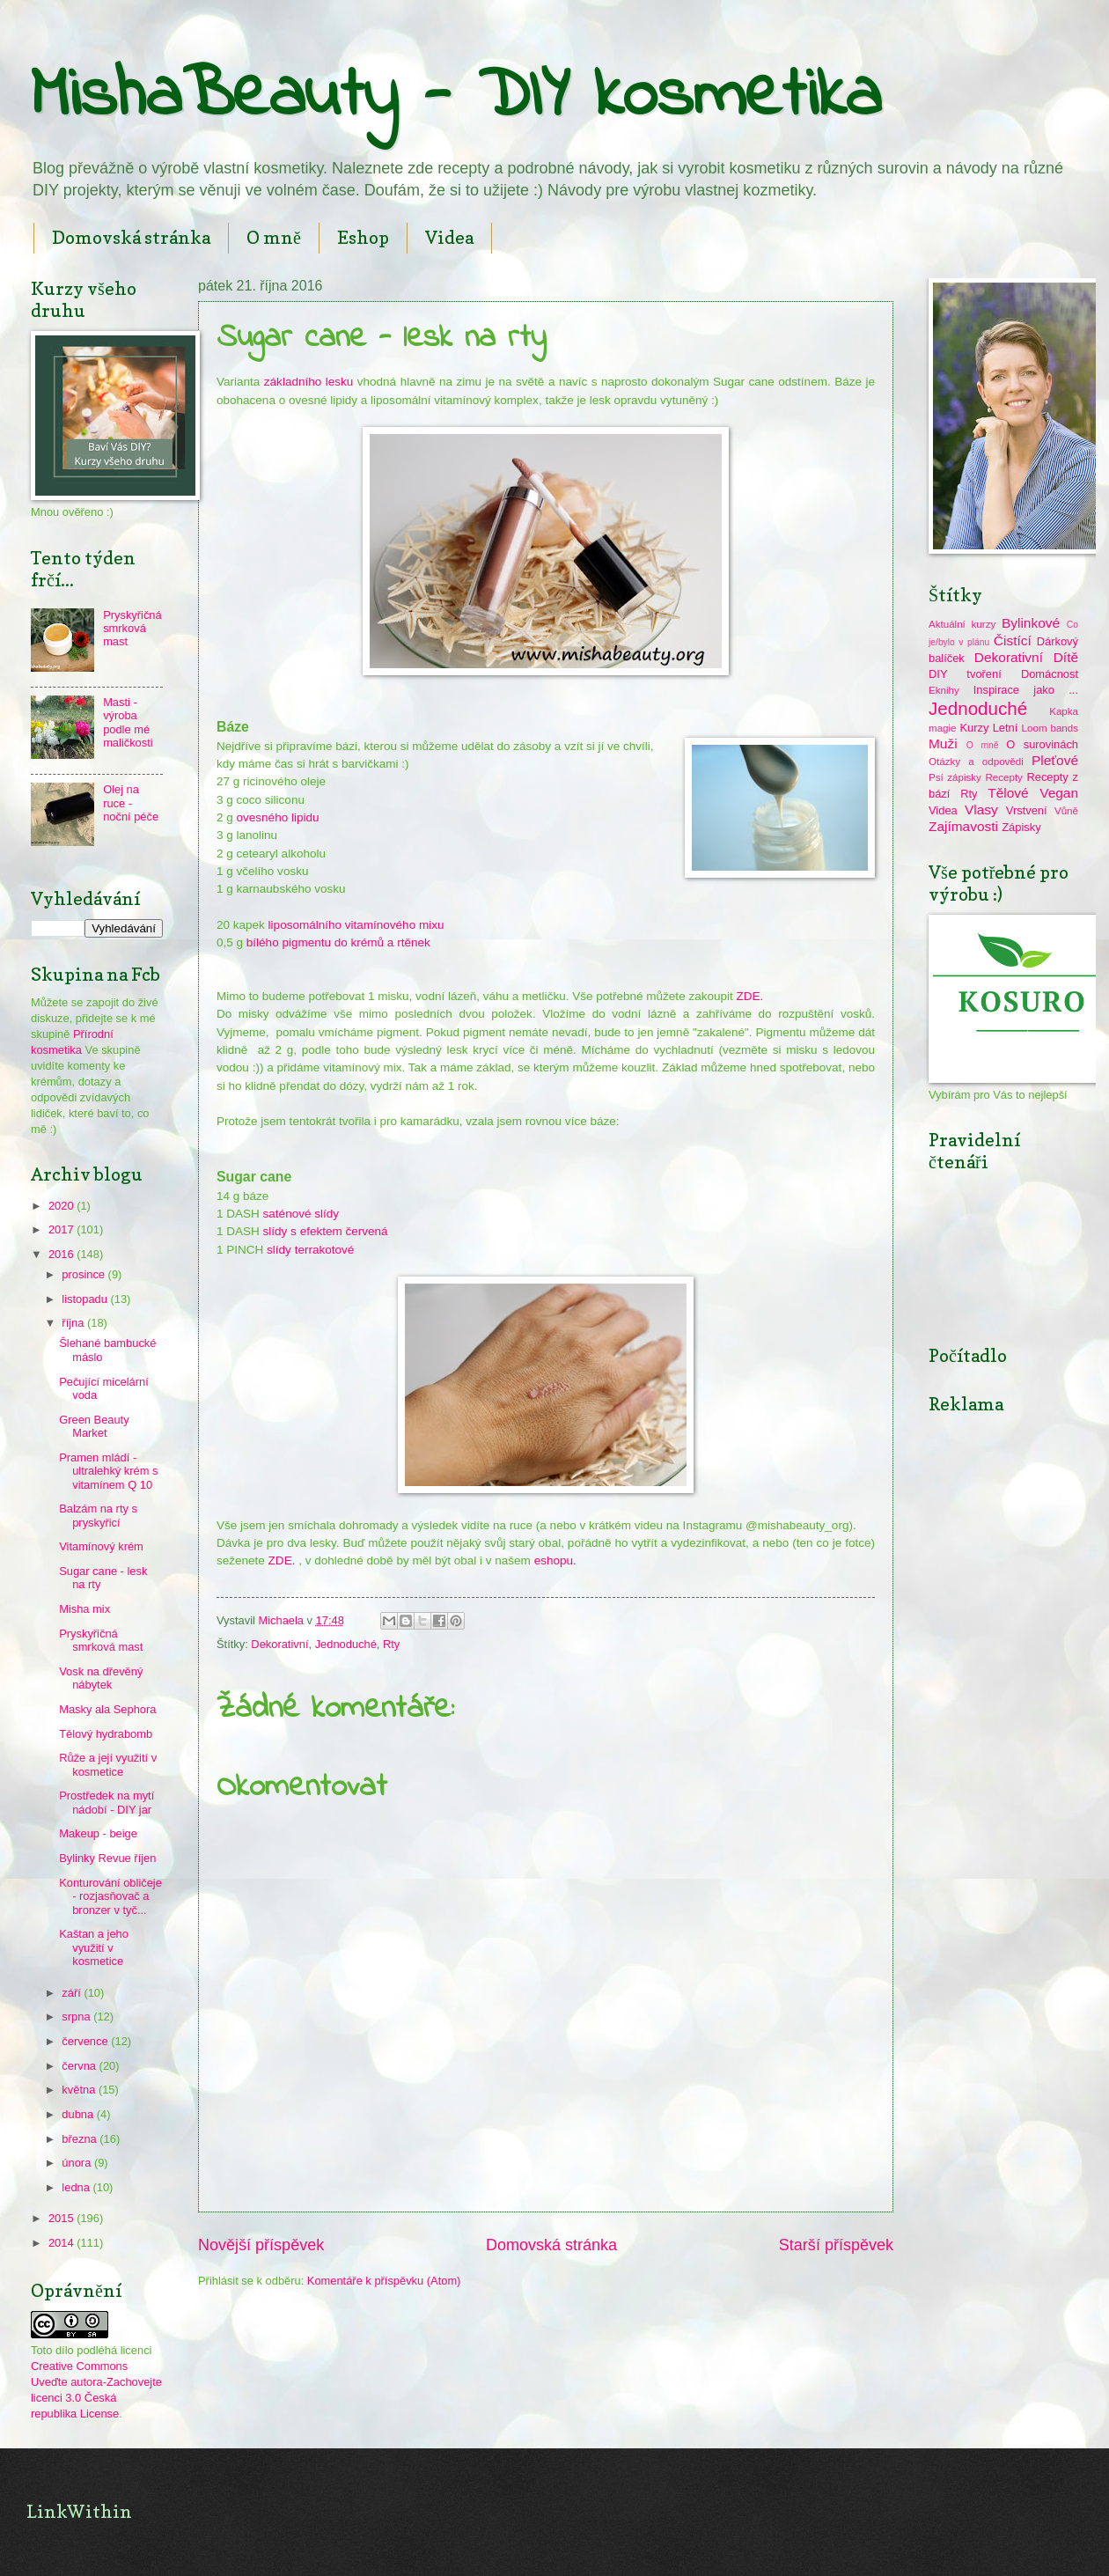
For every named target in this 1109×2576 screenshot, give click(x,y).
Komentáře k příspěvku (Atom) (384, 2280)
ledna (77, 2187)
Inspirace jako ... (1025, 689)
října (74, 1322)
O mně (273, 237)
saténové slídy (299, 1213)
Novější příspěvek (261, 2245)
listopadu (86, 1299)
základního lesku (308, 381)
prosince (84, 1274)
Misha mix (84, 1609)
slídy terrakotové (308, 1249)
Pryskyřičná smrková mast (132, 628)
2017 (62, 1229)
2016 (62, 1254)
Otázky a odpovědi (976, 761)
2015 (62, 2218)
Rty (391, 1644)
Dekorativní (279, 1644)
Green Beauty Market (94, 1426)
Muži (943, 743)
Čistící (1013, 640)
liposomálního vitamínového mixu (354, 924)
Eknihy (944, 690)
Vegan (1058, 792)
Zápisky (1021, 827)
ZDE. (750, 996)
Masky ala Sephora (107, 1709)
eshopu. (555, 1560)
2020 (62, 1205)
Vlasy (981, 809)
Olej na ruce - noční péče (130, 803)
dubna (79, 2114)
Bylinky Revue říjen (107, 1858)
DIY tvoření (965, 674)
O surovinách (1042, 744)
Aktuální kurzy (962, 624)
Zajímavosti (963, 826)
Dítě (1066, 657)
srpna (77, 2016)
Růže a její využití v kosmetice (108, 1764)
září (73, 1992)
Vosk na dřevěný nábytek (101, 1678)
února (78, 2162)
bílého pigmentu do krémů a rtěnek (338, 942)
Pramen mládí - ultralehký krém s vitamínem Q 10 (108, 1471)
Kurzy (973, 727)
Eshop (363, 237)
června (80, 2065)
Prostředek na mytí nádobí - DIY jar (106, 1802)
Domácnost (1049, 674)
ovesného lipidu (278, 817)
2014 (62, 2242)
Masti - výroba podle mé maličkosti (128, 722)
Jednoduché (346, 1644)
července (86, 2041)
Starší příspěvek (836, 2245)
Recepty (1003, 777)
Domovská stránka (131, 237)
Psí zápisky (955, 777)
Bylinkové (1031, 622)
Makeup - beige (98, 1833)
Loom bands (1050, 728)
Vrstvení (1026, 810)
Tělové (1008, 792)
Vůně (1066, 811)
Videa (449, 237)
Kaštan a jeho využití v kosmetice (94, 1947)
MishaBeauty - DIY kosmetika (456, 97)
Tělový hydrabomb (105, 1734)
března (80, 2138)
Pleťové (1055, 760)
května (80, 2089)
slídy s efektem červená (325, 1231)
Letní (1005, 727)
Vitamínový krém (101, 1546)
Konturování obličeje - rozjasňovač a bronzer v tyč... (110, 1896)
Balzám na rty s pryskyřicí (98, 1515)
